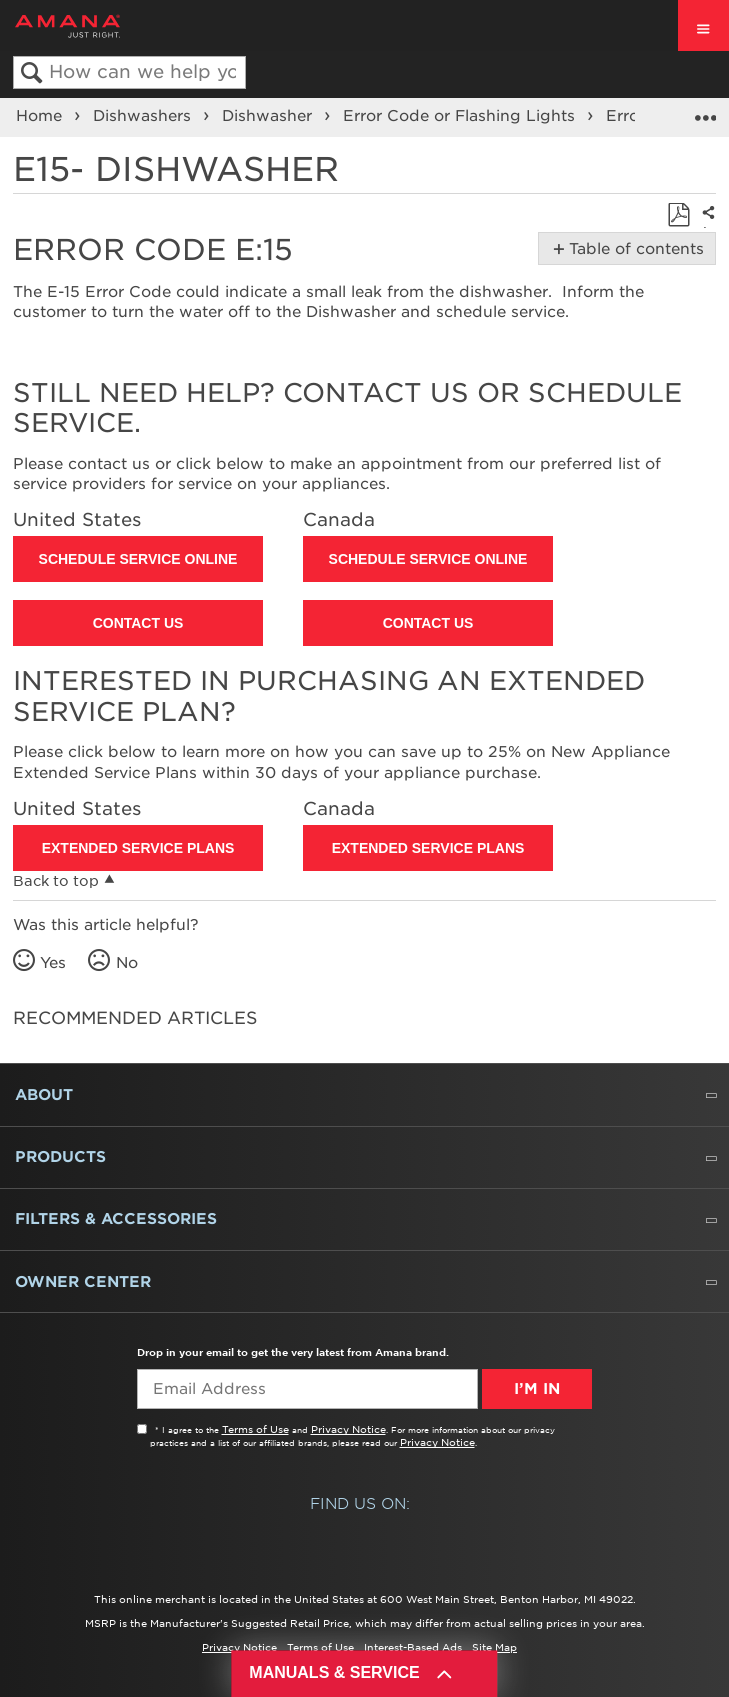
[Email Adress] (307, 1389)
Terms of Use (255, 1429)
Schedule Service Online (138, 559)
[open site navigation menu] (703, 25)
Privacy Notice (348, 1429)
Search (31, 73)
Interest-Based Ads (413, 1647)
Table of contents (632, 249)
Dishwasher (269, 116)
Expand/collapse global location (705, 111)
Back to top (56, 881)
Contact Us (138, 623)
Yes (53, 963)
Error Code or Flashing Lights (461, 116)
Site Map (494, 1647)
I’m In (537, 1389)
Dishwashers (144, 116)
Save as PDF (678, 215)
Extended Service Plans (138, 848)
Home (41, 116)
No (127, 963)
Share (705, 226)
